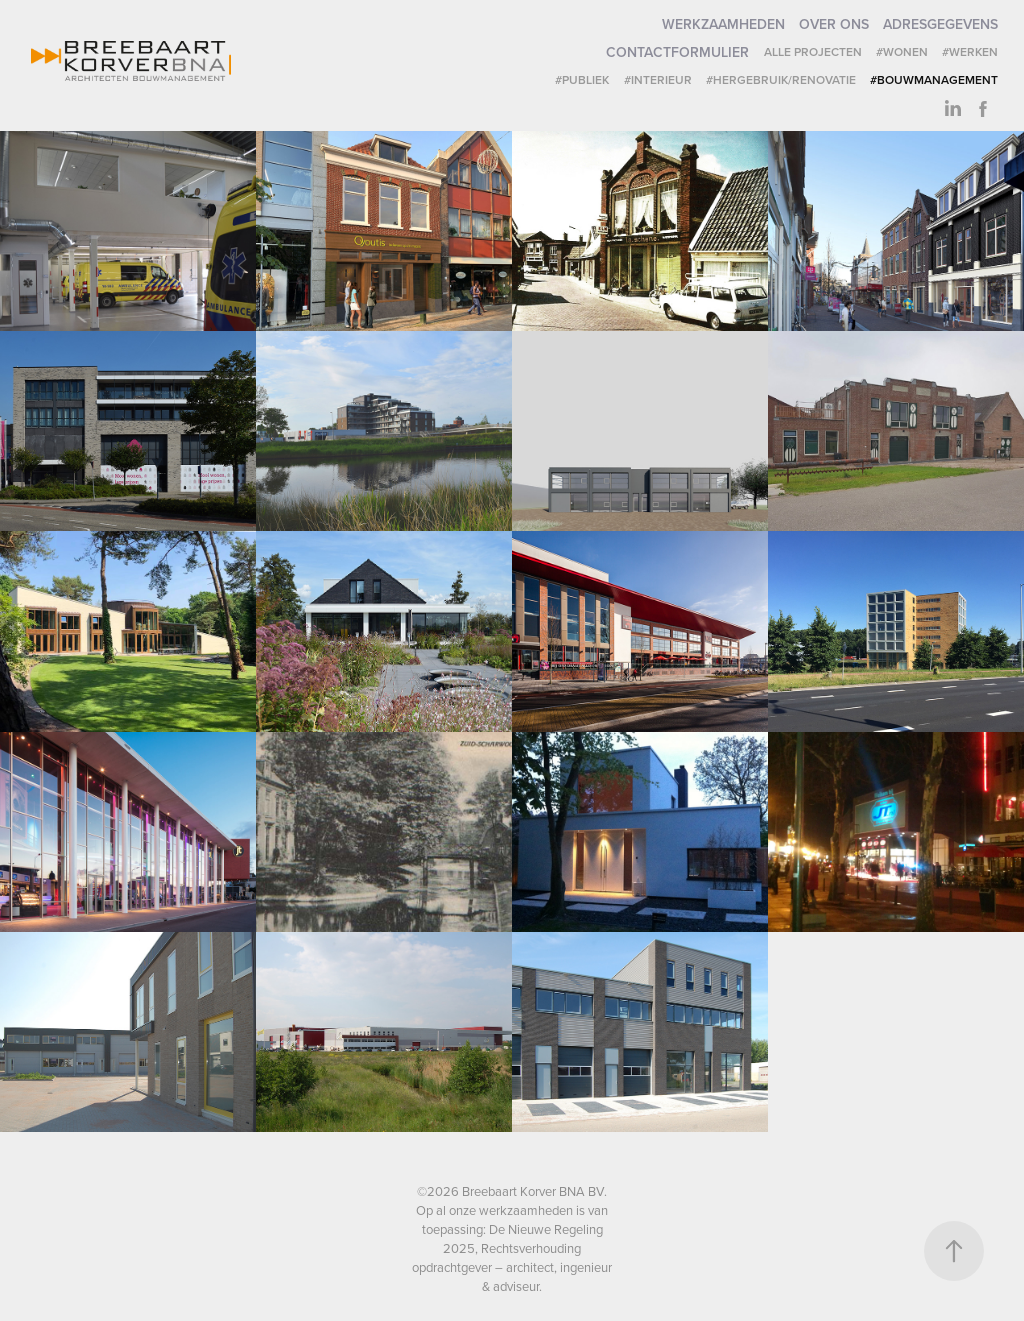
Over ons (834, 24)
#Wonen (902, 51)
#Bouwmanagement (934, 79)
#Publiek (582, 79)
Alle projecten (813, 51)
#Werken (970, 51)
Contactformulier (677, 52)
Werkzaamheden (723, 24)
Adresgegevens (940, 24)
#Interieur (658, 79)
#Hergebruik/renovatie (781, 79)
